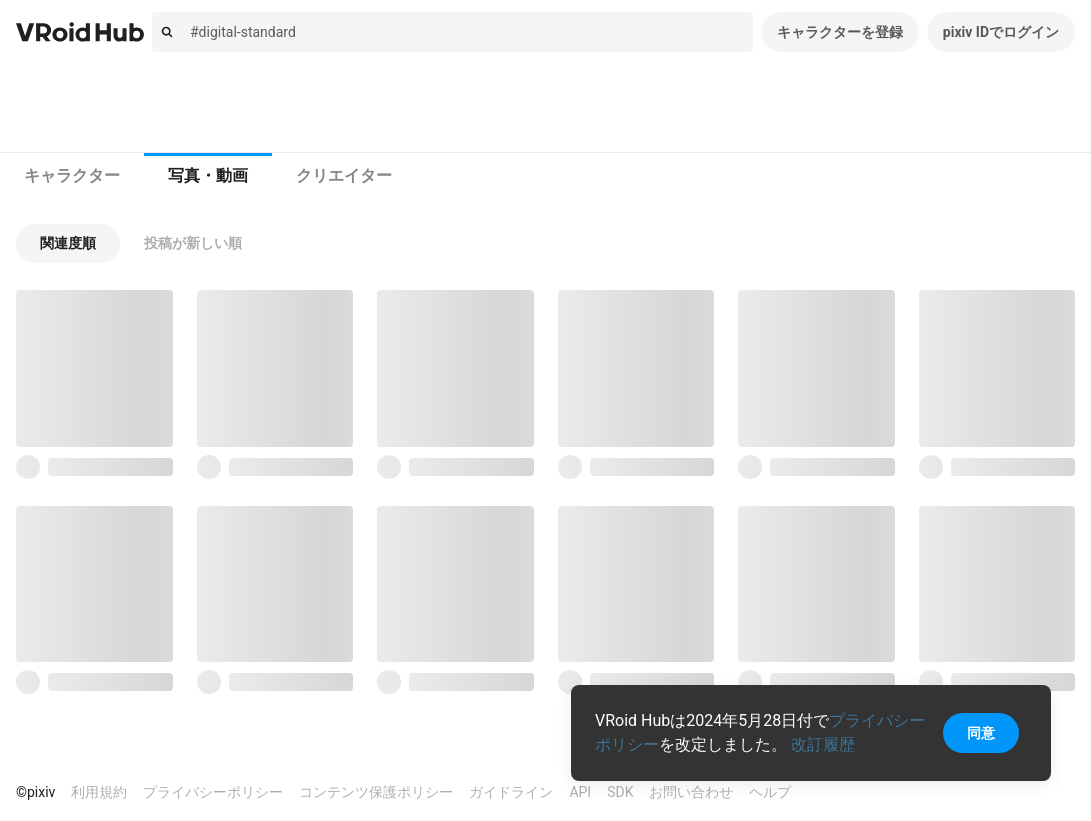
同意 (981, 733)
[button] (68, 243)
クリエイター (344, 175)
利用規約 (99, 792)
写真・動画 (208, 175)
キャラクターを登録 (840, 32)
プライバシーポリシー (213, 792)
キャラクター (72, 175)
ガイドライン (511, 792)
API (580, 792)
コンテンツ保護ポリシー (376, 792)
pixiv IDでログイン (1001, 32)
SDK (620, 792)
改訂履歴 (823, 744)
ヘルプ (770, 792)
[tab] (72, 176)
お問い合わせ (691, 792)
